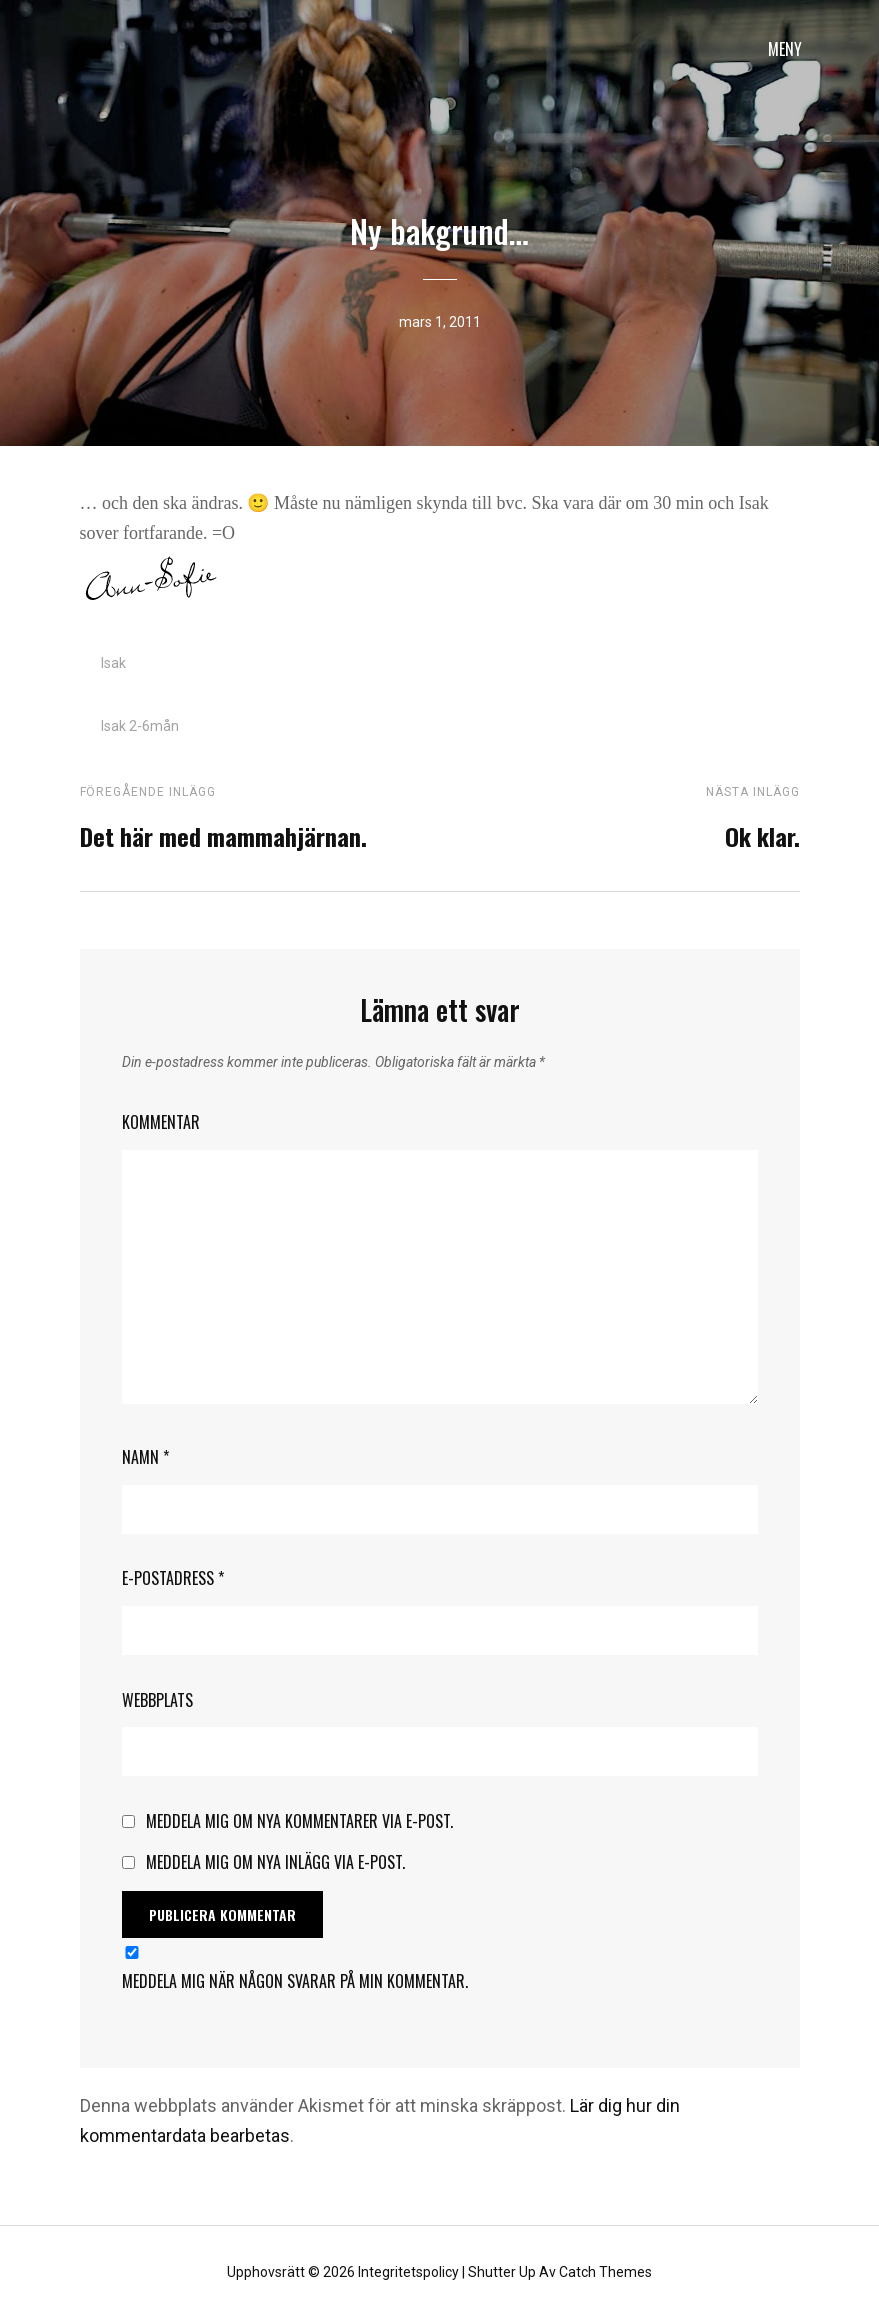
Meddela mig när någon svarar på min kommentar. (295, 1981)
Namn (145, 1457)
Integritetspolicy (408, 2272)
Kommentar (161, 1122)
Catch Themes (605, 2272)
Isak (113, 663)
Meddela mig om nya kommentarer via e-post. (299, 1821)
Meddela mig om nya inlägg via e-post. (275, 1862)
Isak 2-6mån (140, 726)
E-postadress (173, 1578)
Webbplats (157, 1700)
